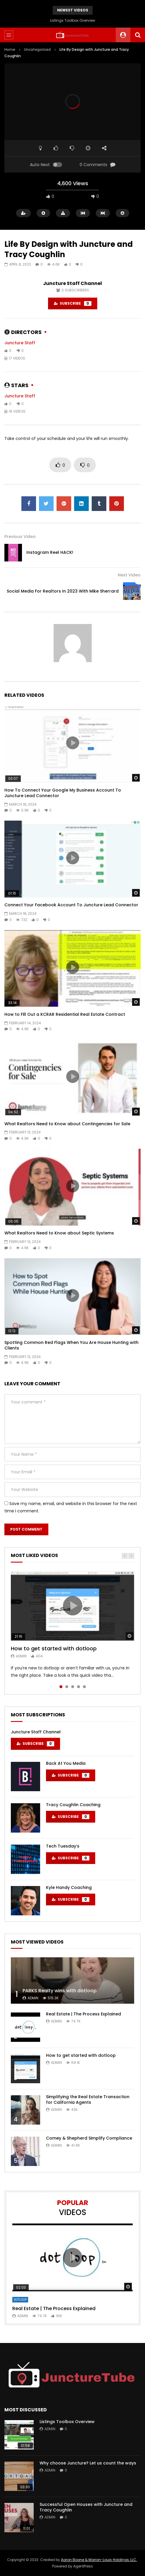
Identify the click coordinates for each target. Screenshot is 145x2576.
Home (9, 49)
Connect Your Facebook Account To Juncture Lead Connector (71, 905)
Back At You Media (66, 1763)
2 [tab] (66, 1686)
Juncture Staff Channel (72, 283)
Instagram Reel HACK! (49, 552)
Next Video (129, 575)
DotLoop (20, 2299)
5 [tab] (84, 1686)
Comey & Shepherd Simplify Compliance (89, 2138)
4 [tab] (78, 1686)
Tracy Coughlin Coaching (73, 1805)
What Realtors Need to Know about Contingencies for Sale (67, 1124)
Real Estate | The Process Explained (83, 2014)
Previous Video (20, 536)
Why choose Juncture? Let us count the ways (88, 2463)
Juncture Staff (19, 343)
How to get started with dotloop (54, 1648)
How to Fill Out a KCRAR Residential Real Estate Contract (64, 1014)
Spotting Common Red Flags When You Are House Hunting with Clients (71, 1345)
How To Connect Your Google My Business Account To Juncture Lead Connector (62, 793)
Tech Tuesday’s (62, 1846)
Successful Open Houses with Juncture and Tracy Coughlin (86, 2507)
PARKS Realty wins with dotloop (60, 1990)
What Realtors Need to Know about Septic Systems (59, 1233)
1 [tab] (60, 1686)
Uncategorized (37, 49)
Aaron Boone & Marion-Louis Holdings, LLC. (99, 2559)
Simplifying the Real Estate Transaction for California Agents (87, 2099)
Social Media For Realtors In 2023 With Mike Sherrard (63, 591)
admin (21, 1656)
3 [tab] (72, 1686)
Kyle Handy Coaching (69, 1887)
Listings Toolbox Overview (72, 20)
